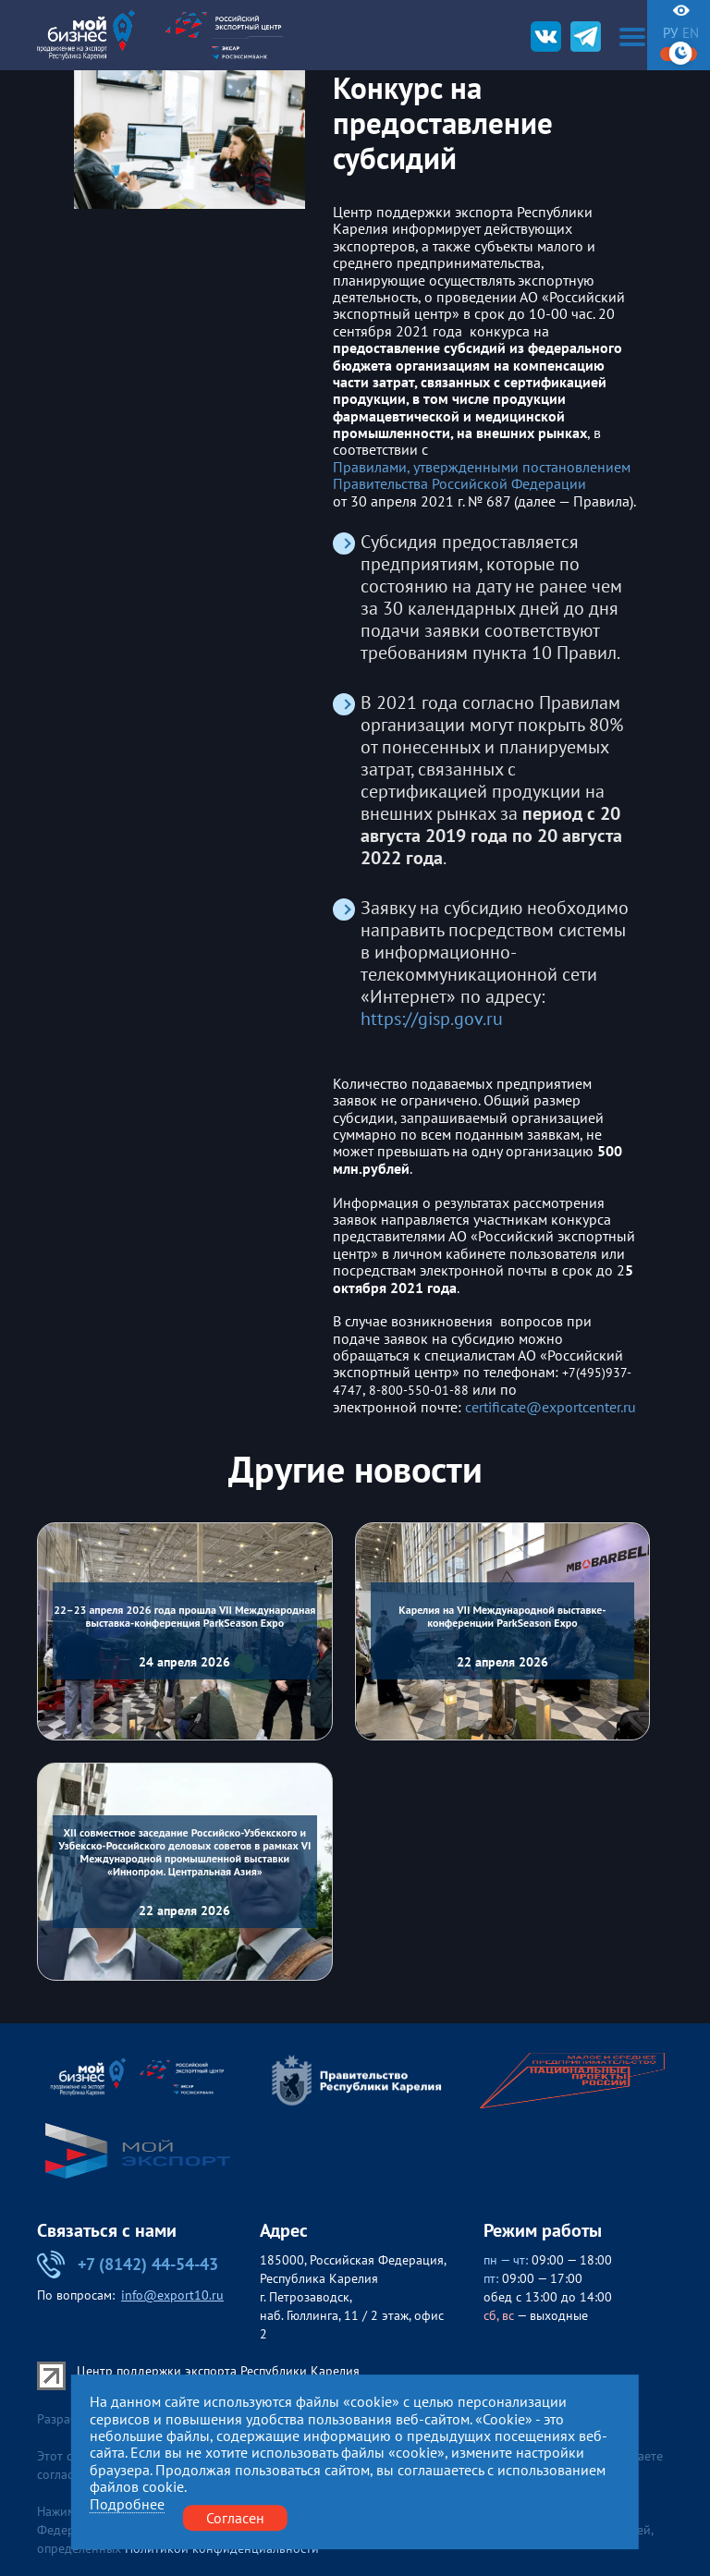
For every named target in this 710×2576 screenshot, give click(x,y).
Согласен (235, 2518)
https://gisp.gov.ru (432, 1018)
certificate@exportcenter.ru (550, 1406)
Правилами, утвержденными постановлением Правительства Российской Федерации (481, 475)
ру (670, 33)
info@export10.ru (172, 2295)
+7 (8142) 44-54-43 (127, 2264)
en (690, 33)
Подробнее (127, 2504)
